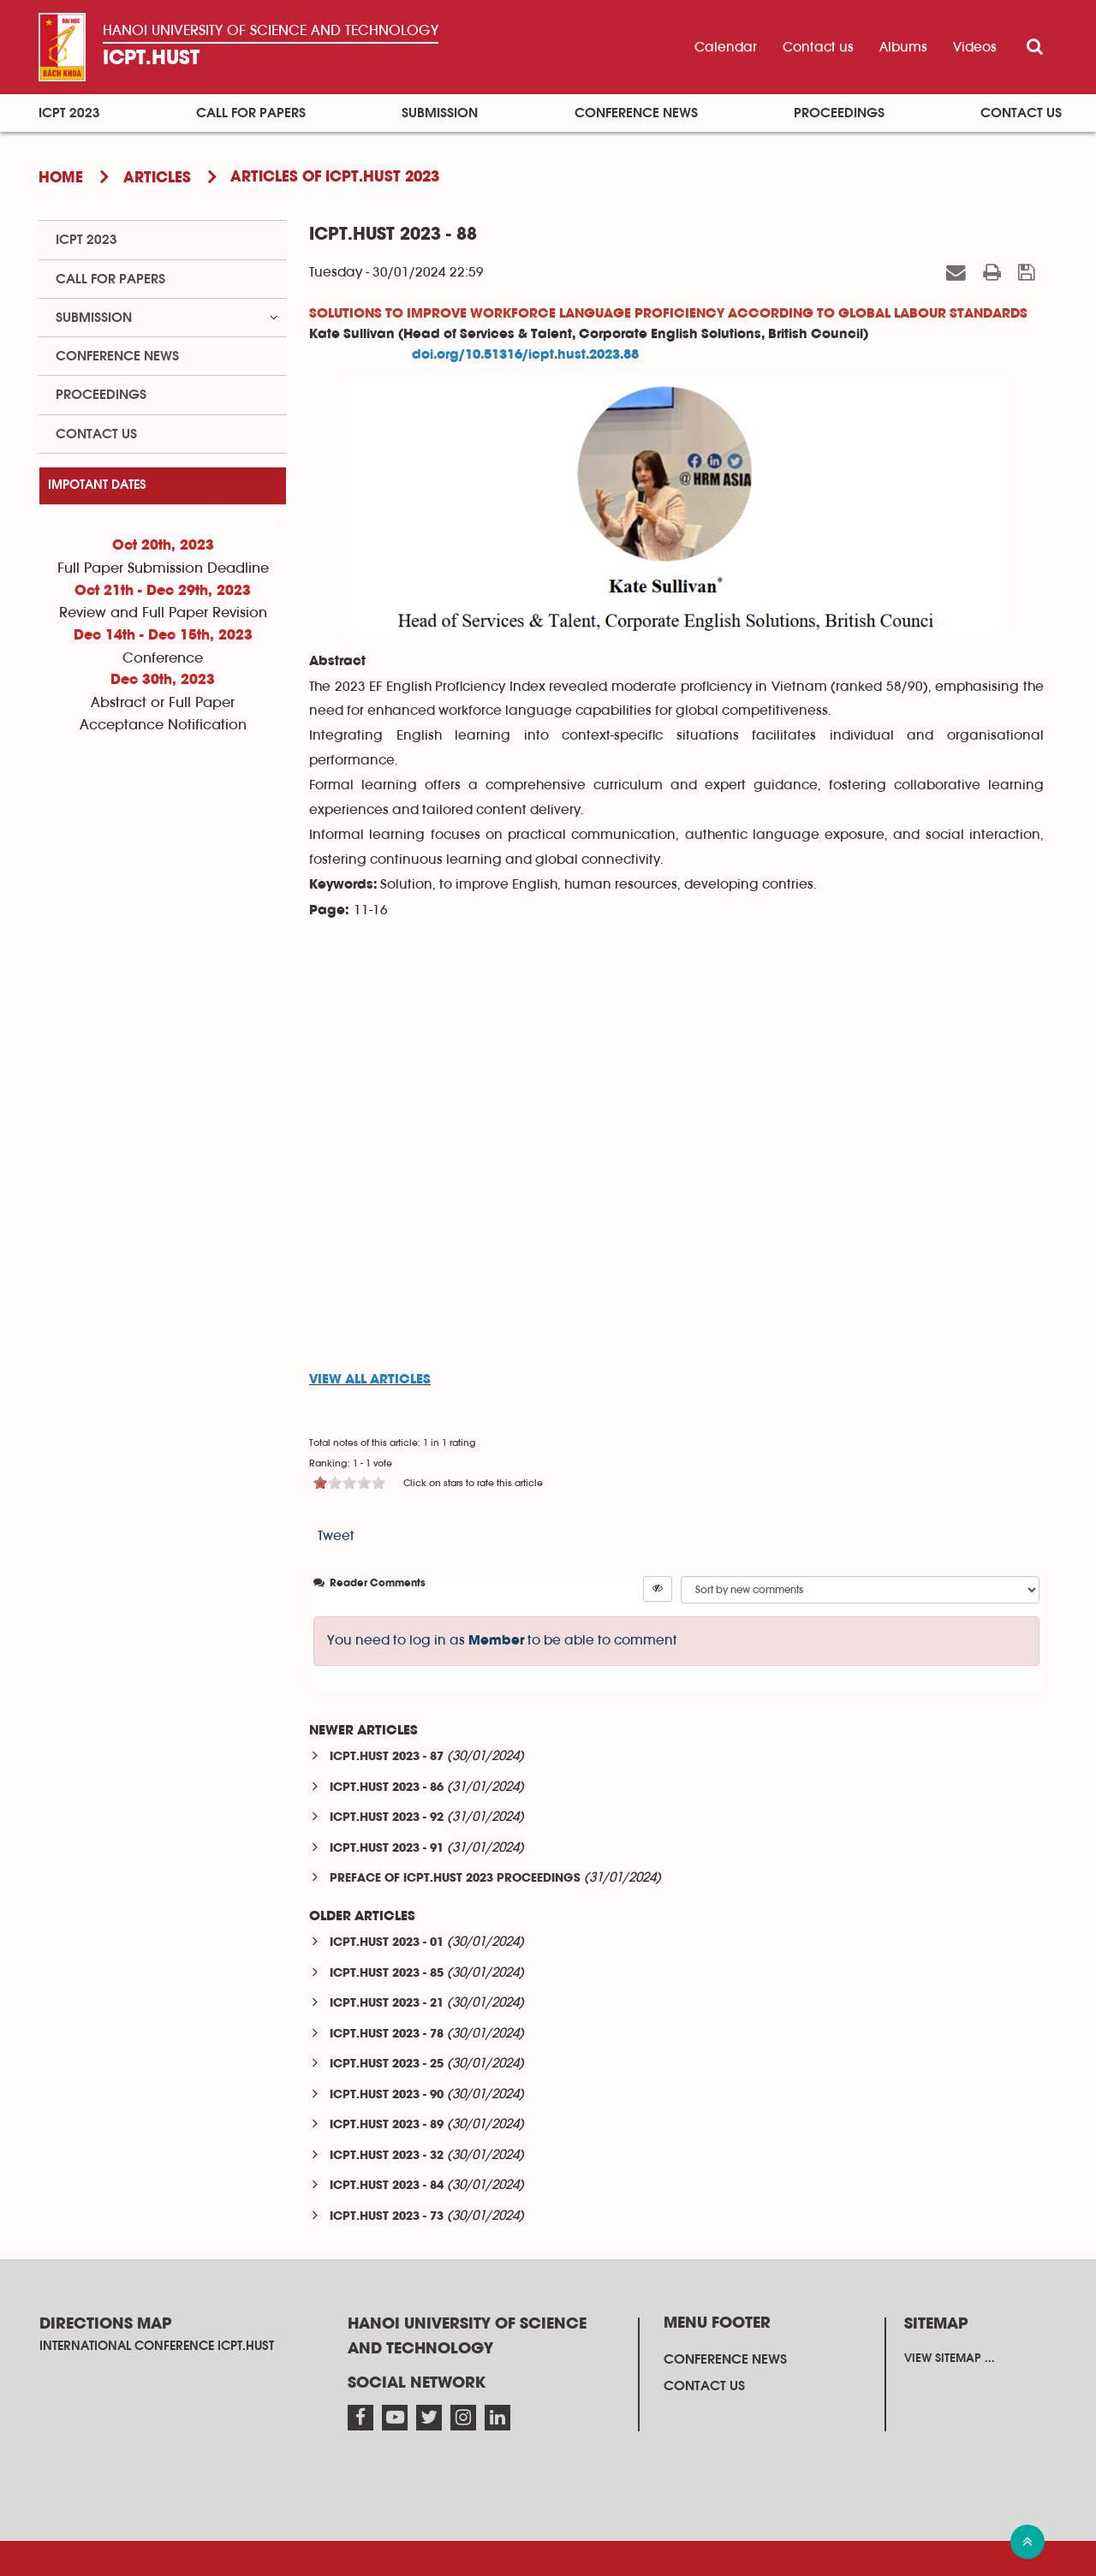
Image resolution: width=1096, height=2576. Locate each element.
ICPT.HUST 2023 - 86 (387, 1788)
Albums (903, 47)
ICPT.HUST (151, 59)
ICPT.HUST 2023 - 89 (387, 2125)
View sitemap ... (949, 2359)
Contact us (818, 47)
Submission (440, 113)
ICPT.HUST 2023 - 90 (387, 2095)
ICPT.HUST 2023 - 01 (387, 1942)
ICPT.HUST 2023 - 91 (387, 1848)
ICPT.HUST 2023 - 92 (387, 1817)
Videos (975, 47)
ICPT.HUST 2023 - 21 (387, 2003)
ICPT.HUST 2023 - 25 (387, 2064)
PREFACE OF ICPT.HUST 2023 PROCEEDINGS (455, 1878)
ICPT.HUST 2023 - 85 (387, 1973)
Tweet (336, 1536)
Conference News (636, 113)
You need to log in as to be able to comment (502, 1640)
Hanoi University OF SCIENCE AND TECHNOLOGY (270, 30)
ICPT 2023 (69, 113)
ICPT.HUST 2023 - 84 (387, 2186)
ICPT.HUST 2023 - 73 (387, 2216)
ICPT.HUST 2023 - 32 (387, 2156)
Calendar (725, 47)
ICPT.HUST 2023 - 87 (387, 1757)
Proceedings (839, 113)
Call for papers (251, 113)
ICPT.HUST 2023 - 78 (387, 2034)
